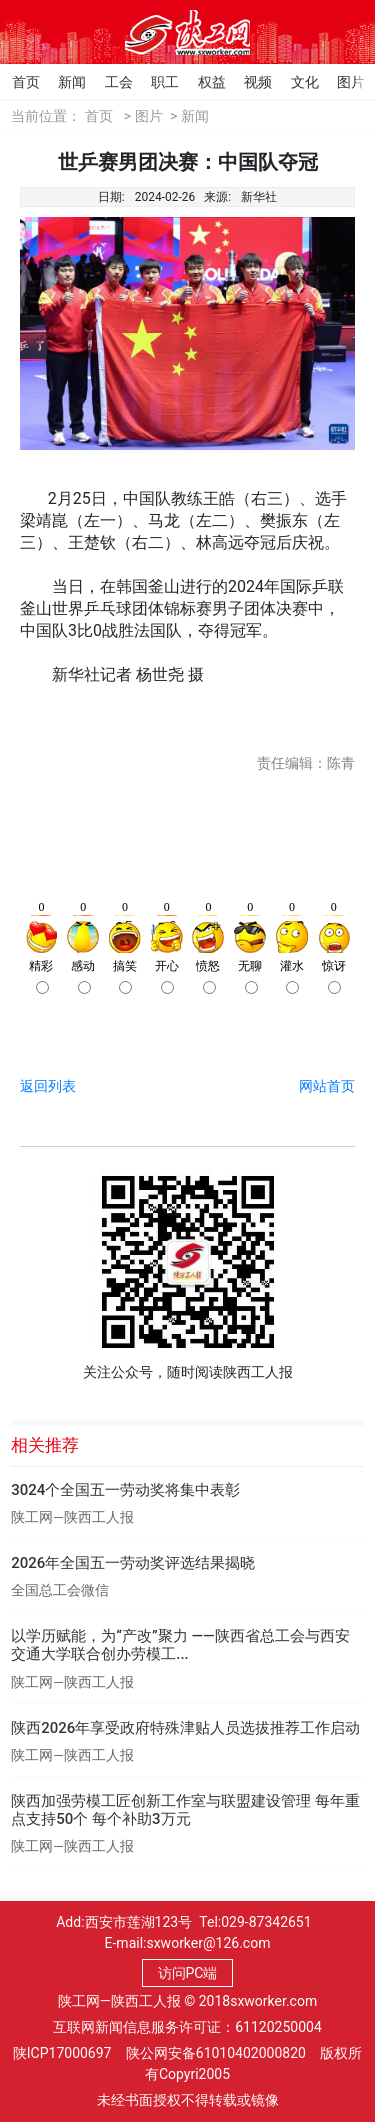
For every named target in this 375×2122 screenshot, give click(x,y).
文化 (295, 82)
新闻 (62, 82)
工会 (109, 82)
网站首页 (327, 1086)
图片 (341, 82)
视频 (248, 82)
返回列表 (48, 1086)
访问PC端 (188, 1973)
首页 (16, 82)
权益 (202, 82)
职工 (155, 82)
